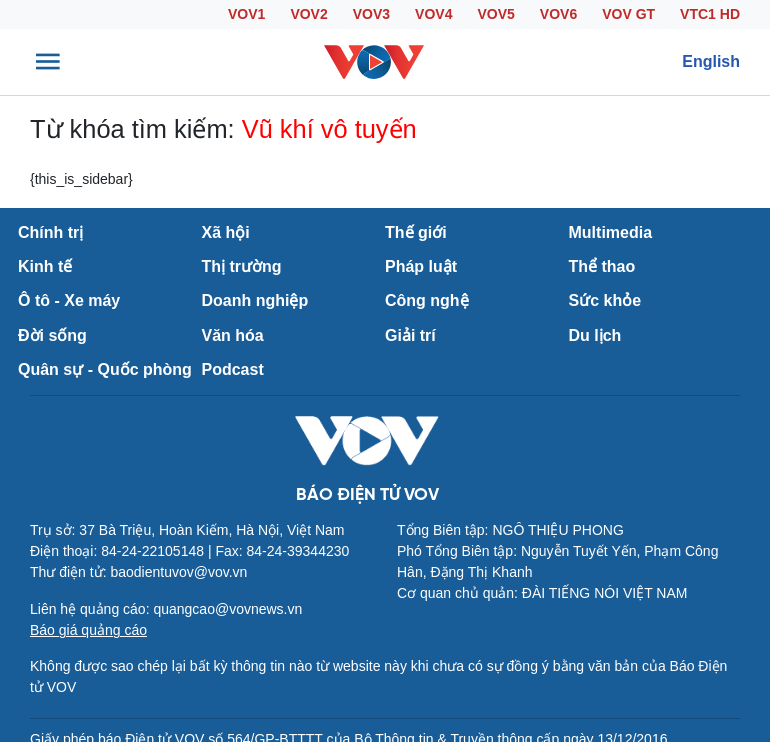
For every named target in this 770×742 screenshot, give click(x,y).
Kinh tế (45, 266)
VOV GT (628, 14)
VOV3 (371, 14)
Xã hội (226, 232)
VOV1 (246, 14)
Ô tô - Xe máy (69, 300)
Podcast (233, 369)
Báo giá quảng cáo (88, 630)
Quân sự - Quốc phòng (105, 369)
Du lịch (595, 335)
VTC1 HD (710, 14)
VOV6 (558, 14)
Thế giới (416, 232)
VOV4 (433, 14)
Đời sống (52, 335)
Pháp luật (421, 266)
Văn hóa (233, 335)
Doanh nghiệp (255, 300)
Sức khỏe (605, 300)
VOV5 (495, 14)
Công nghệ (427, 300)
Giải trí (410, 335)
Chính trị (50, 232)
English (711, 61)
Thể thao (602, 266)
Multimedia (611, 232)
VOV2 (308, 14)
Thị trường (242, 266)
